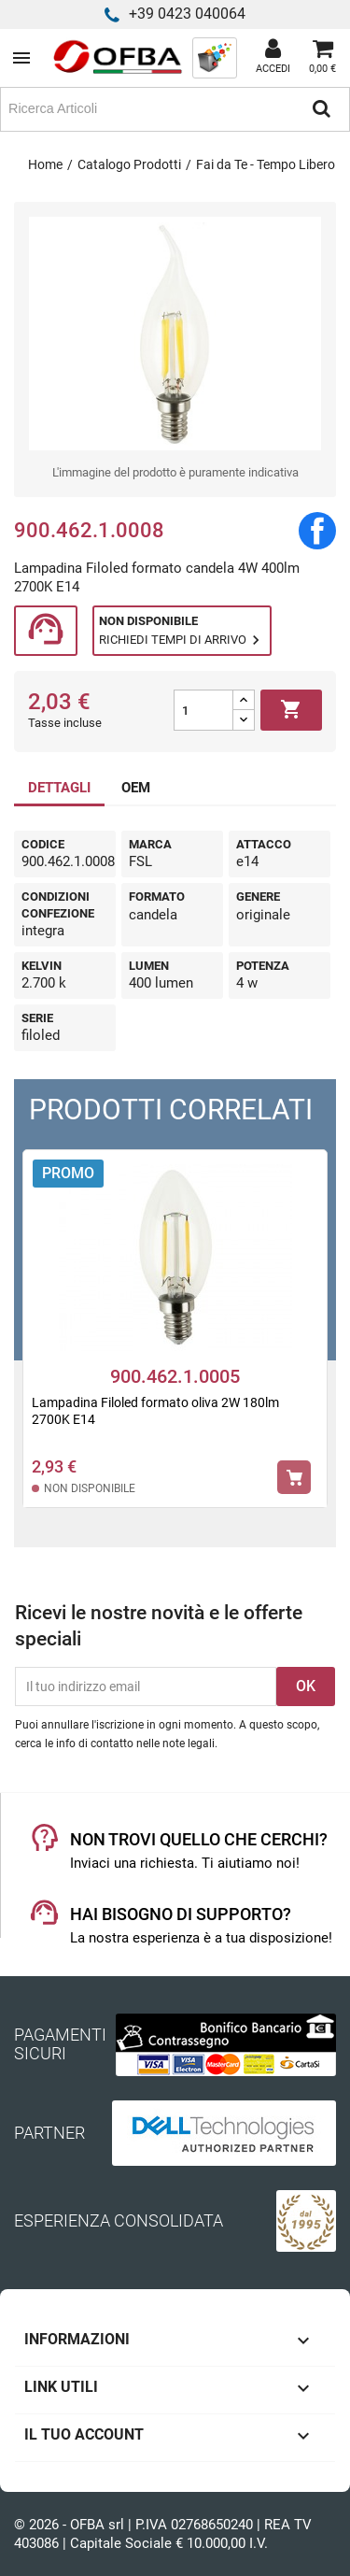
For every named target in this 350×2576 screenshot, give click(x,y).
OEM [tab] (135, 787)
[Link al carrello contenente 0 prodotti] (322, 57)
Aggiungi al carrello (291, 710)
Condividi (317, 530)
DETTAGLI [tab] (59, 787)
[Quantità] (203, 710)
